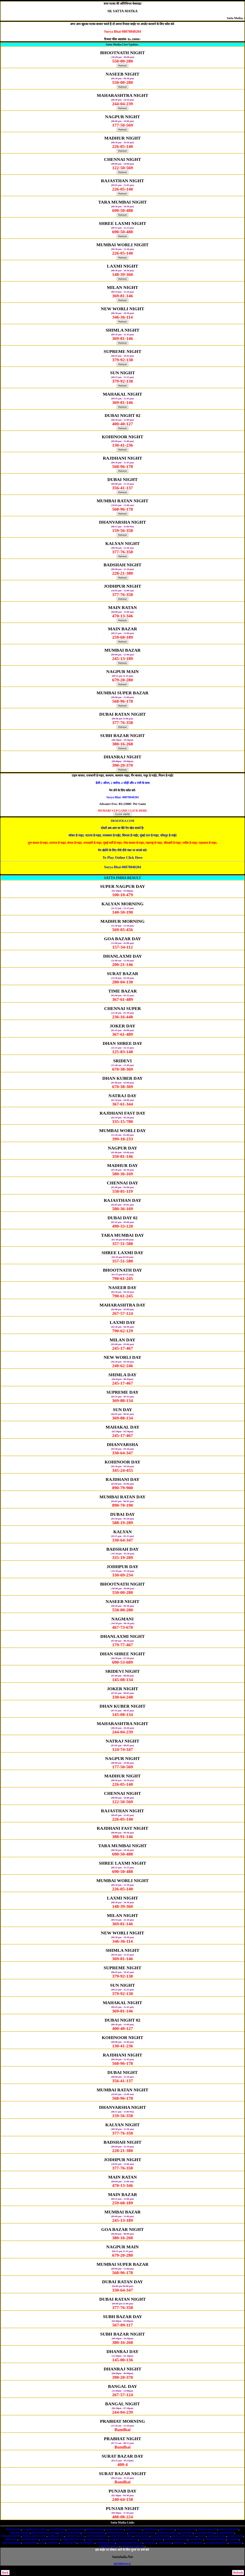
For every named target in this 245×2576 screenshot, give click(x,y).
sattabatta (53, 2542)
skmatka (179, 2542)
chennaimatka (76, 2529)
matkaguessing (217, 2535)
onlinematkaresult (176, 2539)
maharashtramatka (184, 2535)
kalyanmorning (160, 2535)
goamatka (186, 2532)
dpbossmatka (134, 2529)
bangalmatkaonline (35, 2529)
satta (42, 2542)
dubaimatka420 (208, 2529)
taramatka (236, 2542)
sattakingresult (105, 2542)
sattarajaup (165, 2542)
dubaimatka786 (229, 2529)
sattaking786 (69, 2542)
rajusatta (233, 2539)
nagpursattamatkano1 (124, 2539)
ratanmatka (29, 2542)
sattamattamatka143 (130, 2542)
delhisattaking (95, 2529)
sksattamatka (195, 2542)
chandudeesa (57, 2529)
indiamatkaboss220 (34, 2535)
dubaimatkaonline (93, 2532)
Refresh (122, 65)
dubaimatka (167, 2529)
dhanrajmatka (115, 2529)
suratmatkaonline (216, 2542)
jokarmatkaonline (121, 2535)
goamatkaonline (204, 2532)
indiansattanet (75, 2535)
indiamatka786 (11, 2535)
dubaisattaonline (168, 2532)
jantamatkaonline (97, 2535)
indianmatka (56, 2535)
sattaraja (150, 2542)
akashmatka (13, 2529)
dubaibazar (151, 2529)
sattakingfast (86, 2542)
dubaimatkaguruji (133, 2545)
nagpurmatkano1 (97, 2539)
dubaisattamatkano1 (142, 2532)
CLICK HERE (122, 814)
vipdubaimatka (109, 2545)
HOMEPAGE (122, 2563)
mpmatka (11, 2539)
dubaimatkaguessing (45, 2532)
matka (202, 2535)
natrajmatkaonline (151, 2539)
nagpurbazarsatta (73, 2539)
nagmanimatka (50, 2539)
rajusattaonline (11, 2542)
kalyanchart (142, 2535)
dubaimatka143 (186, 2529)
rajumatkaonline (215, 2539)
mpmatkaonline (29, 2539)
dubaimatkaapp (20, 2532)
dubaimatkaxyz (117, 2532)
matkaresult (235, 2535)
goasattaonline (225, 2532)
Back (5, 2572)
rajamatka (196, 2539)
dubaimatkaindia (70, 2532)
